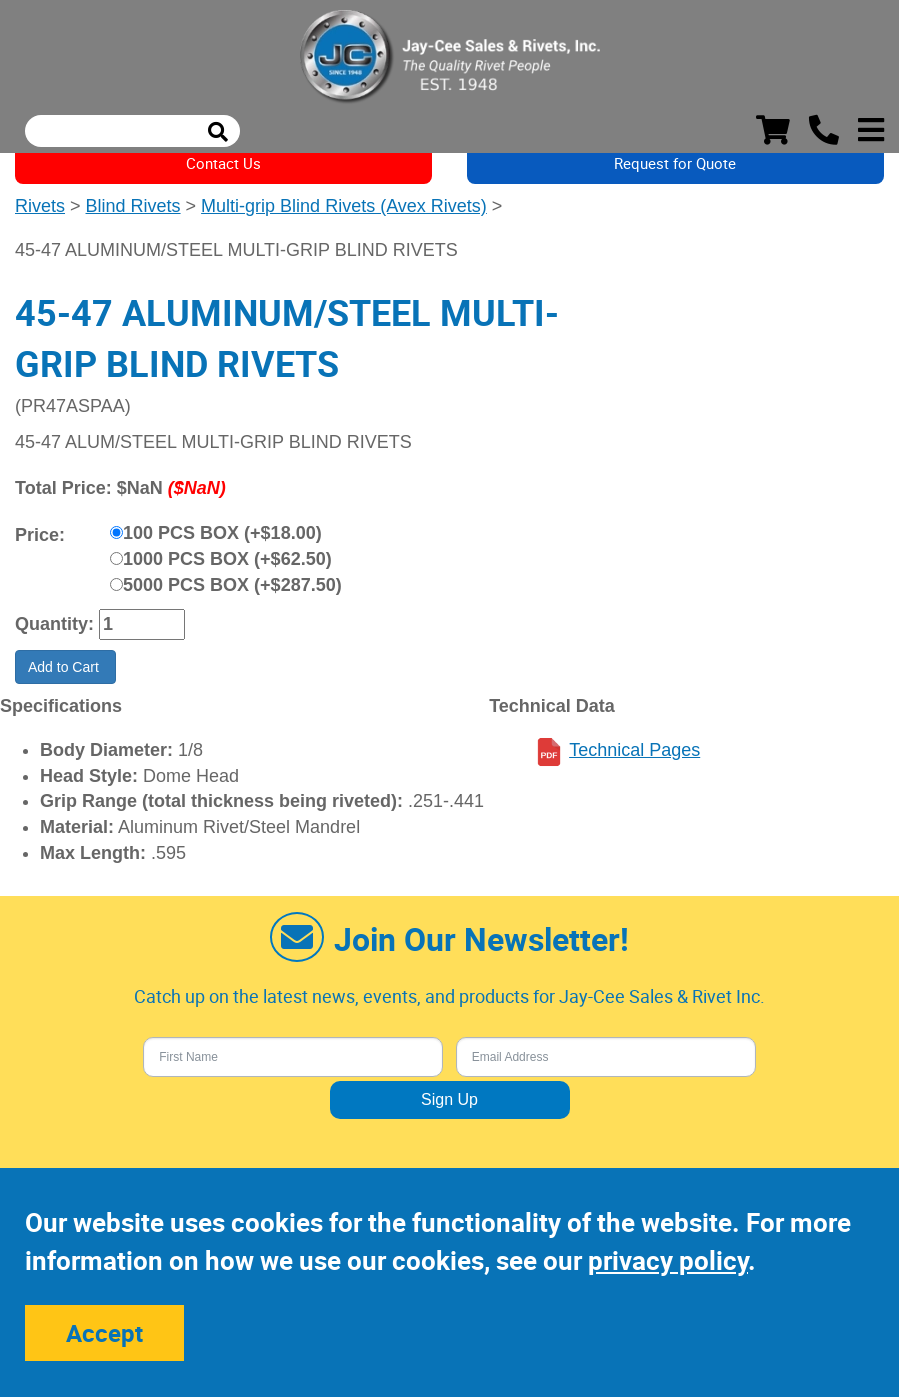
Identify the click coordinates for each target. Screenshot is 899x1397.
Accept (104, 1333)
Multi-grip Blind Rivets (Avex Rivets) (344, 206)
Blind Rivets (133, 206)
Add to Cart (65, 667)
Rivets (40, 206)
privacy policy (668, 1260)
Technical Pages (634, 750)
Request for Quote (675, 163)
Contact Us (223, 163)
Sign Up (449, 1099)
